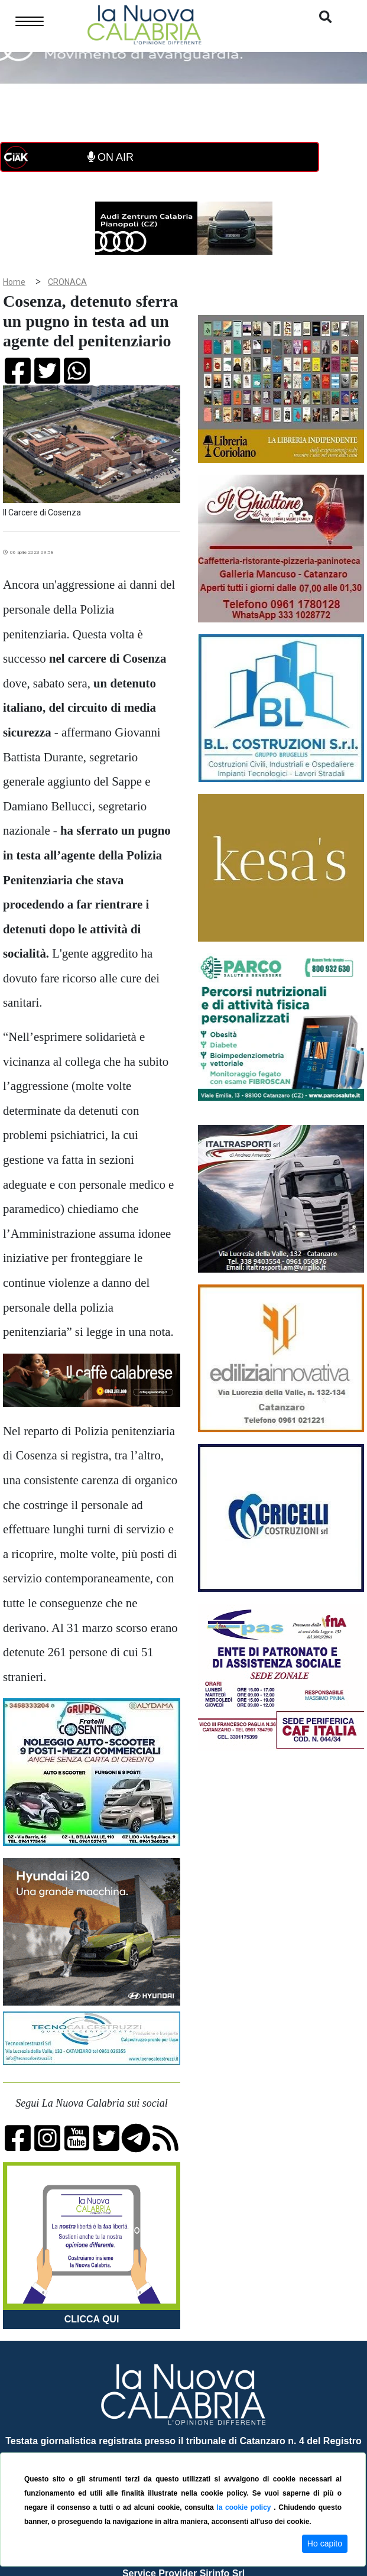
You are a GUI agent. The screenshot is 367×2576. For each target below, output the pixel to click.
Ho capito (324, 2543)
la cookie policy (245, 2507)
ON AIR (110, 157)
